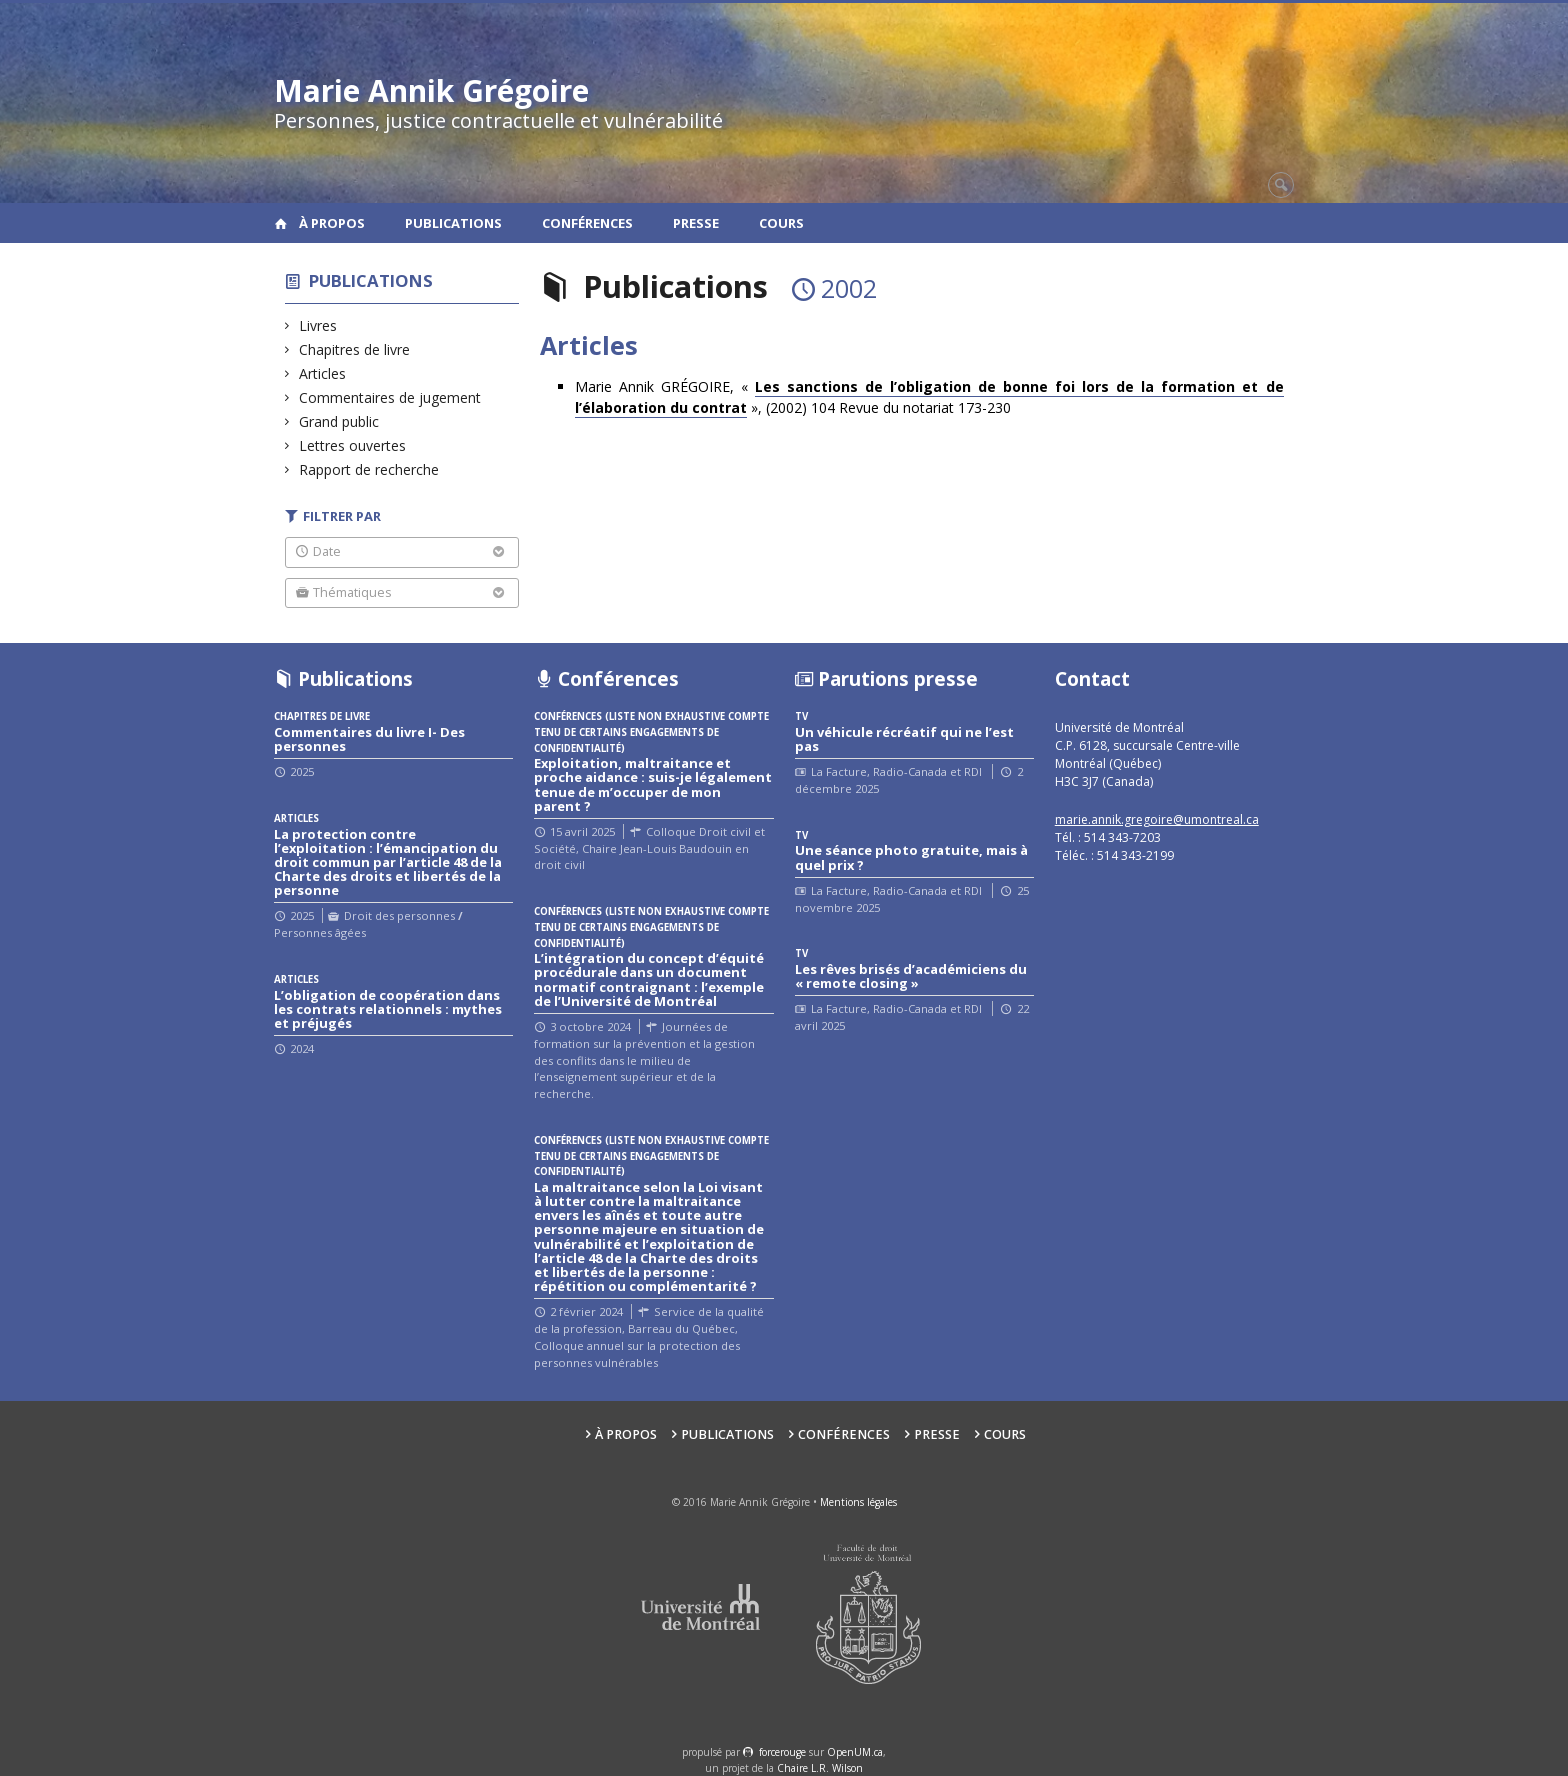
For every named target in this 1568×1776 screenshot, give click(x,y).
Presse (696, 223)
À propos (332, 223)
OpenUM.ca (855, 1752)
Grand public (339, 421)
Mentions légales (858, 1502)
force (782, 1752)
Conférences (587, 223)
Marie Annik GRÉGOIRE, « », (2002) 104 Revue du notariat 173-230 (929, 397)
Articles (323, 373)
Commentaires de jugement (390, 397)
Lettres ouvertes (353, 445)
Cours (781, 223)
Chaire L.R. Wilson (820, 1768)
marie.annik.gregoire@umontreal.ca (1157, 819)
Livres (318, 325)
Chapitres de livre (355, 349)
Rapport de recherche (369, 469)
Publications (453, 223)
